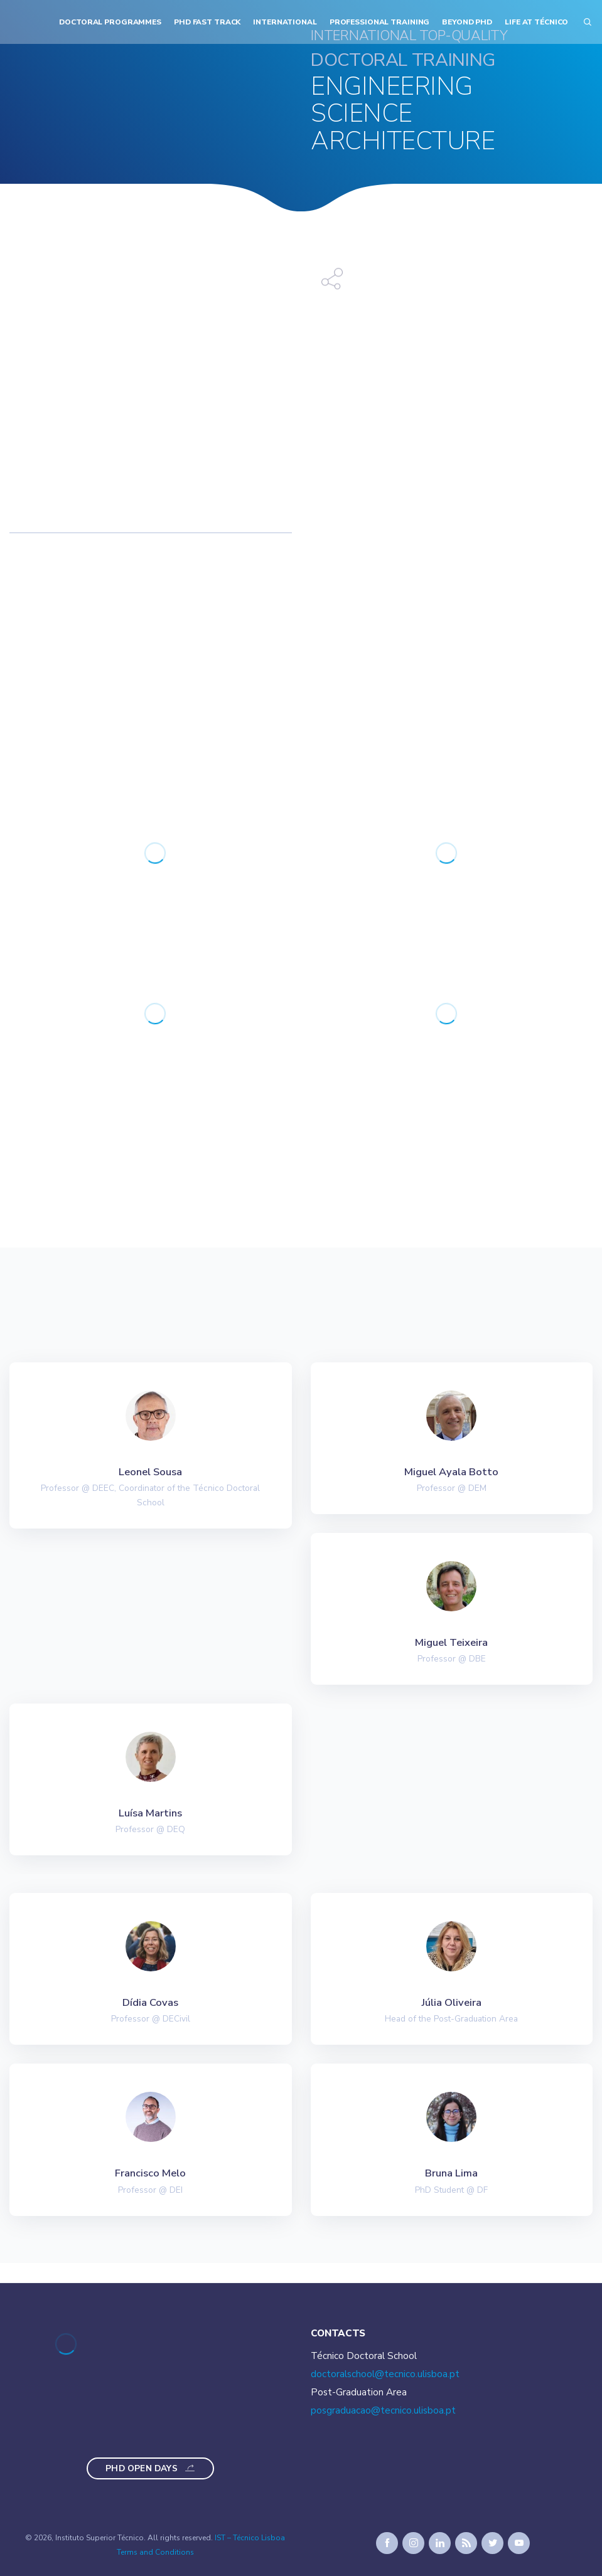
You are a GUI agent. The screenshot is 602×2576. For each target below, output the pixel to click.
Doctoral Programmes (110, 22)
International (284, 22)
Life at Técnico (536, 22)
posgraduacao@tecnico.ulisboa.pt (383, 2410)
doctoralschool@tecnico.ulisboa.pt (385, 2374)
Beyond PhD (467, 22)
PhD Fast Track (207, 22)
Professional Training (380, 22)
